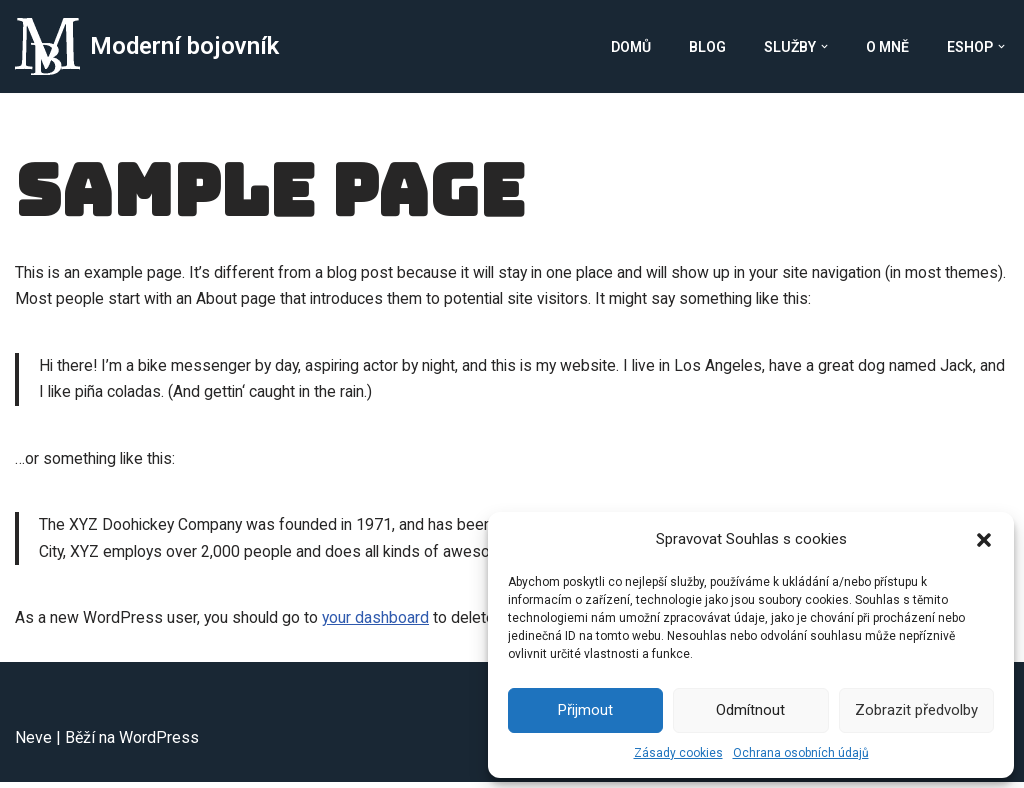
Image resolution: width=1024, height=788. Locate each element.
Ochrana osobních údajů (801, 753)
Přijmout (585, 710)
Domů (631, 47)
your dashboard (378, 623)
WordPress (159, 743)
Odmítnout (750, 710)
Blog (707, 47)
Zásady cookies (678, 753)
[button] (984, 540)
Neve (33, 743)
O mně (887, 47)
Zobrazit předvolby (916, 710)
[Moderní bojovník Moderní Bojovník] (147, 46)
